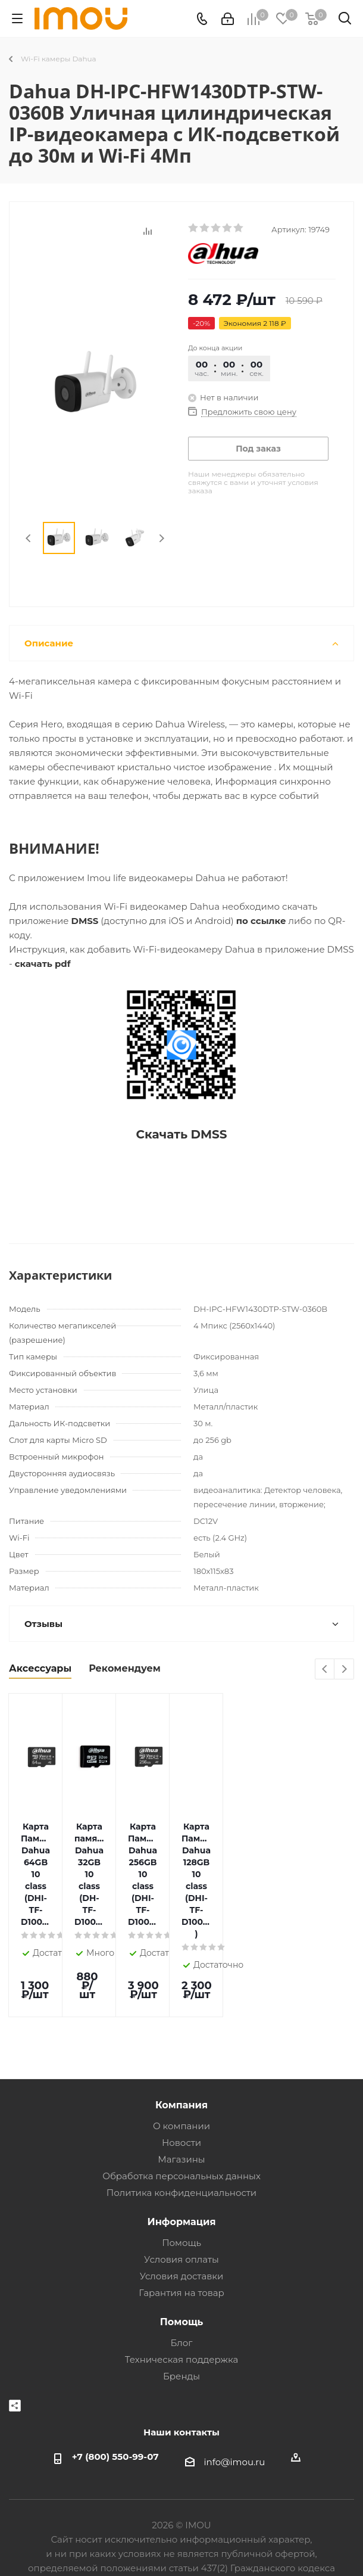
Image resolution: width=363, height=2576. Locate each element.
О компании (181, 2045)
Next (161, 538)
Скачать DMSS (181, 1134)
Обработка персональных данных (181, 2095)
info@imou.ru (234, 2381)
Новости (181, 2062)
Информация (182, 2141)
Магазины (181, 2079)
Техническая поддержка (182, 2279)
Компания (181, 2024)
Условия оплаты (181, 2179)
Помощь (181, 2162)
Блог (182, 2262)
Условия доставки (182, 2195)
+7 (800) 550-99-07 (115, 2376)
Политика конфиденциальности (181, 2112)
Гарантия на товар (181, 2212)
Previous (28, 538)
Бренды (181, 2295)
